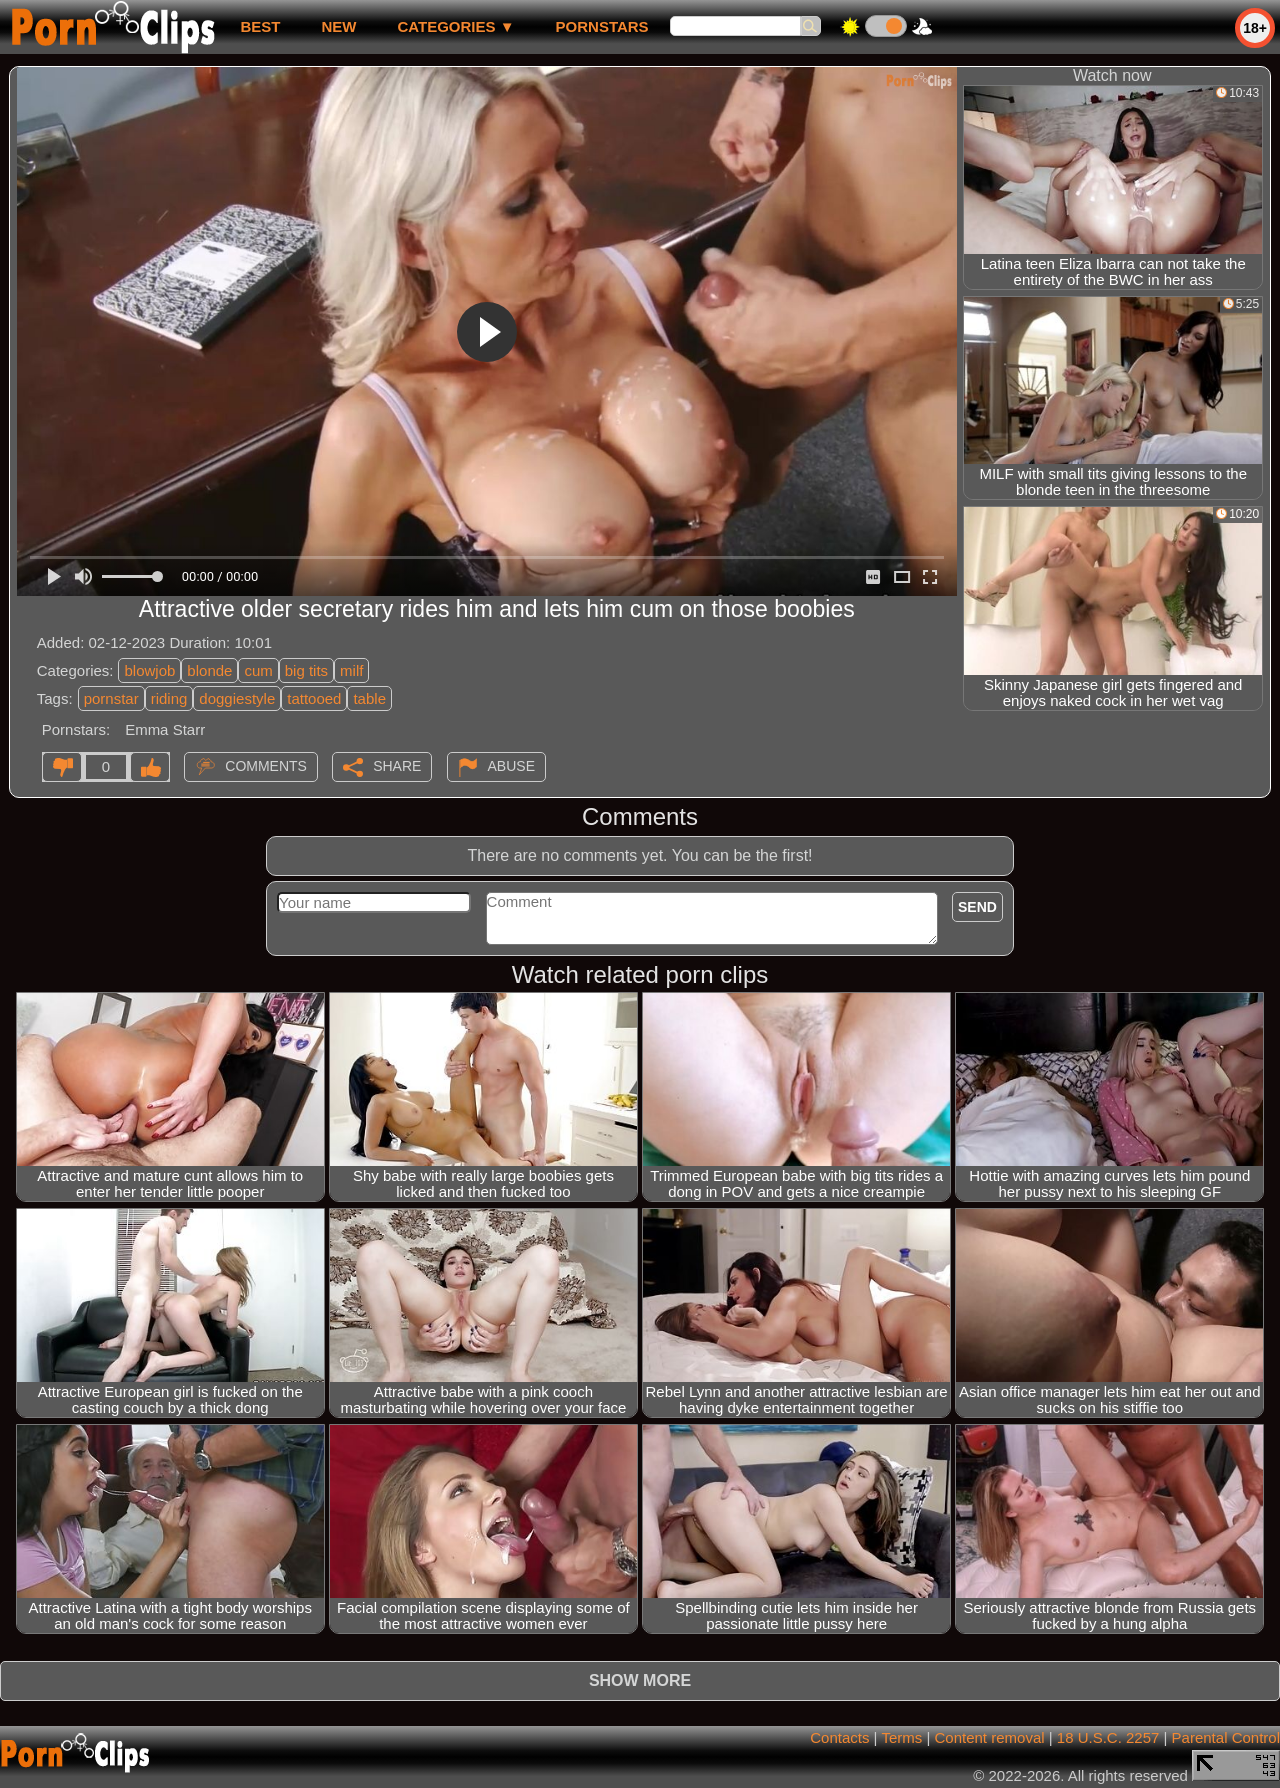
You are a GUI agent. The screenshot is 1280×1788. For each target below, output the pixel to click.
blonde (209, 670)
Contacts (839, 1737)
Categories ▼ (455, 26)
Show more (640, 1680)
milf (351, 670)
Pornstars (602, 26)
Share (397, 766)
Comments (266, 766)
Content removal (990, 1737)
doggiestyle (237, 698)
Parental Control (1226, 1737)
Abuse (511, 766)
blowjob (149, 670)
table (369, 698)
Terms (901, 1737)
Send (977, 907)
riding (169, 698)
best (260, 26)
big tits (306, 670)
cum (258, 670)
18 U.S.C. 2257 (1108, 1737)
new (338, 26)
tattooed (314, 698)
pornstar (111, 698)
